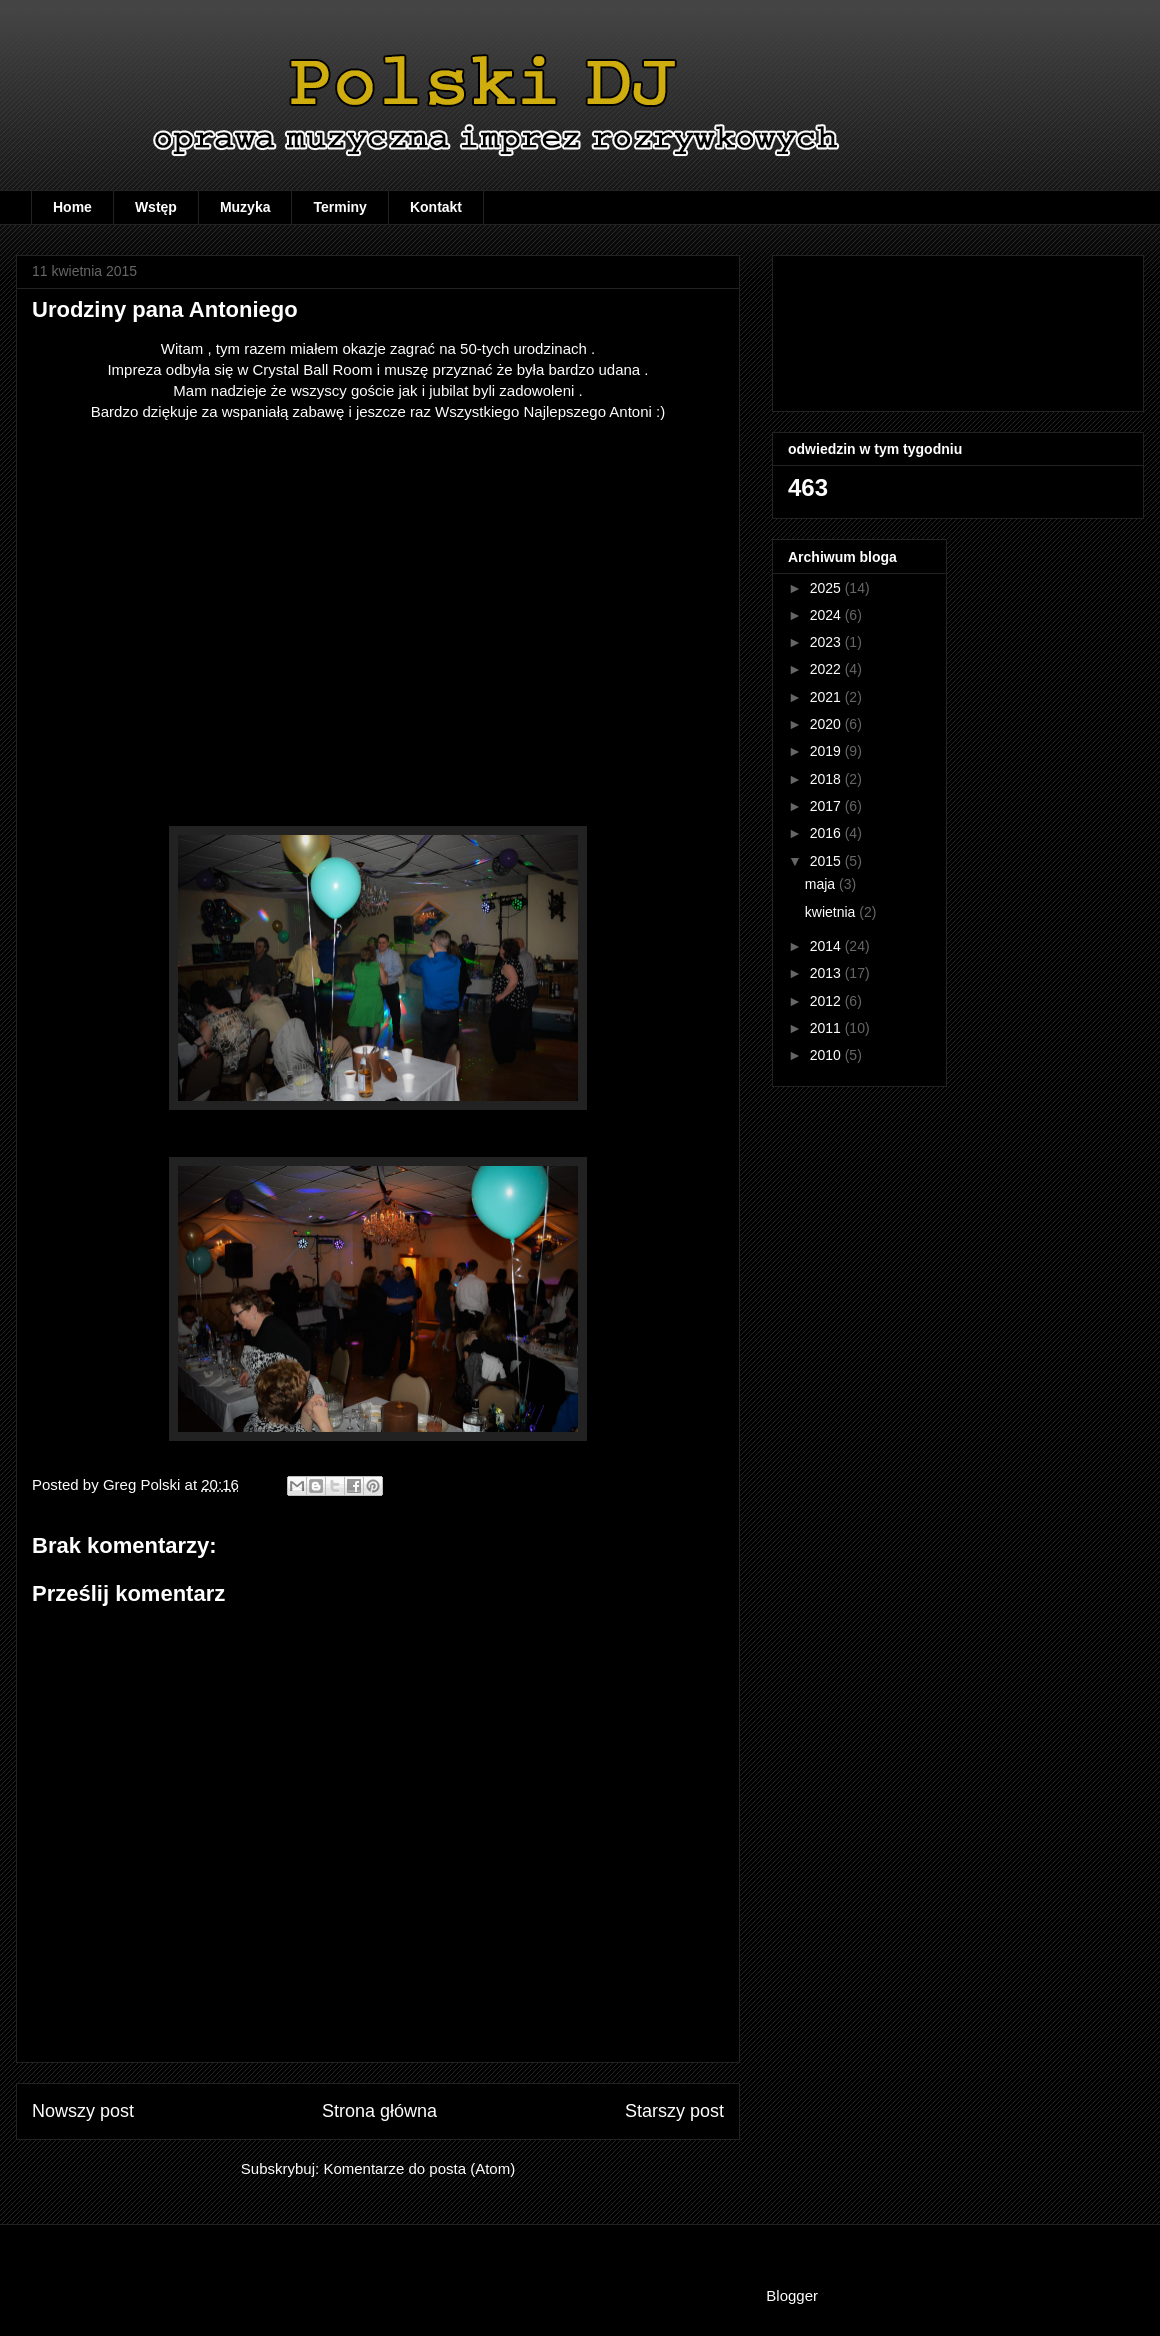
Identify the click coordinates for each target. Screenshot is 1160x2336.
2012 (827, 1001)
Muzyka (245, 207)
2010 (827, 1055)
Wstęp (156, 207)
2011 (827, 1028)
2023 (827, 642)
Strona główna (379, 2111)
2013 (827, 973)
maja (822, 884)
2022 (827, 669)
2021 (827, 697)
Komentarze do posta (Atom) (419, 2168)
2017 (827, 806)
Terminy (339, 207)
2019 (827, 751)
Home (72, 207)
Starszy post (674, 2111)
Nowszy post (83, 2111)
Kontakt (436, 207)
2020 (827, 724)
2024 (827, 615)
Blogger (791, 2295)
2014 (827, 946)
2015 (827, 861)
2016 (827, 833)
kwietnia (832, 912)
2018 (827, 779)
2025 (827, 588)
